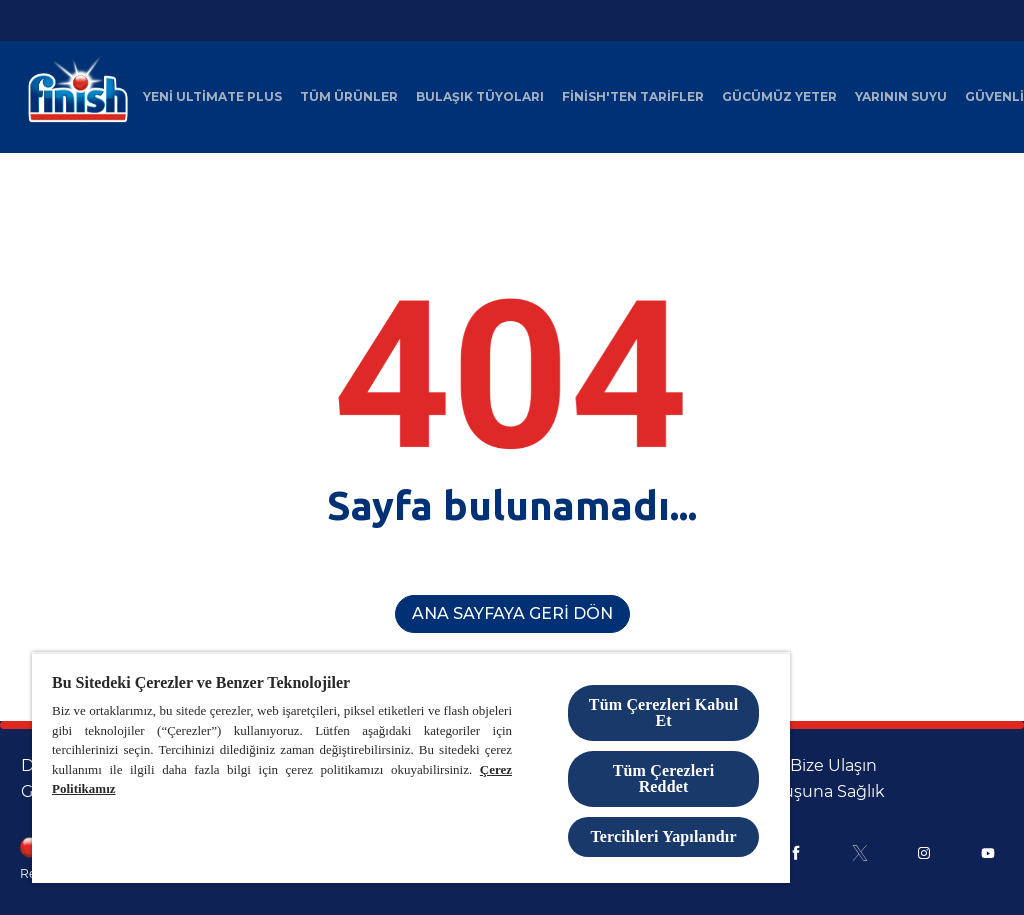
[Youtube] (988, 853)
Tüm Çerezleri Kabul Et (663, 712)
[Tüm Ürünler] (349, 97)
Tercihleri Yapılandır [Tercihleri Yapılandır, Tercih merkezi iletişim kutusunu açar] (663, 836)
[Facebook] (796, 853)
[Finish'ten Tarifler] (633, 97)
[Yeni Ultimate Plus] (212, 97)
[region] (411, 767)
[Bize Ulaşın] (833, 766)
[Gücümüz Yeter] (779, 97)
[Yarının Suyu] (901, 97)
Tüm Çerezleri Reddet (664, 778)
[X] (860, 853)
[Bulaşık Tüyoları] (480, 97)
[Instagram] (924, 853)
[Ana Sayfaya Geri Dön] (512, 614)
